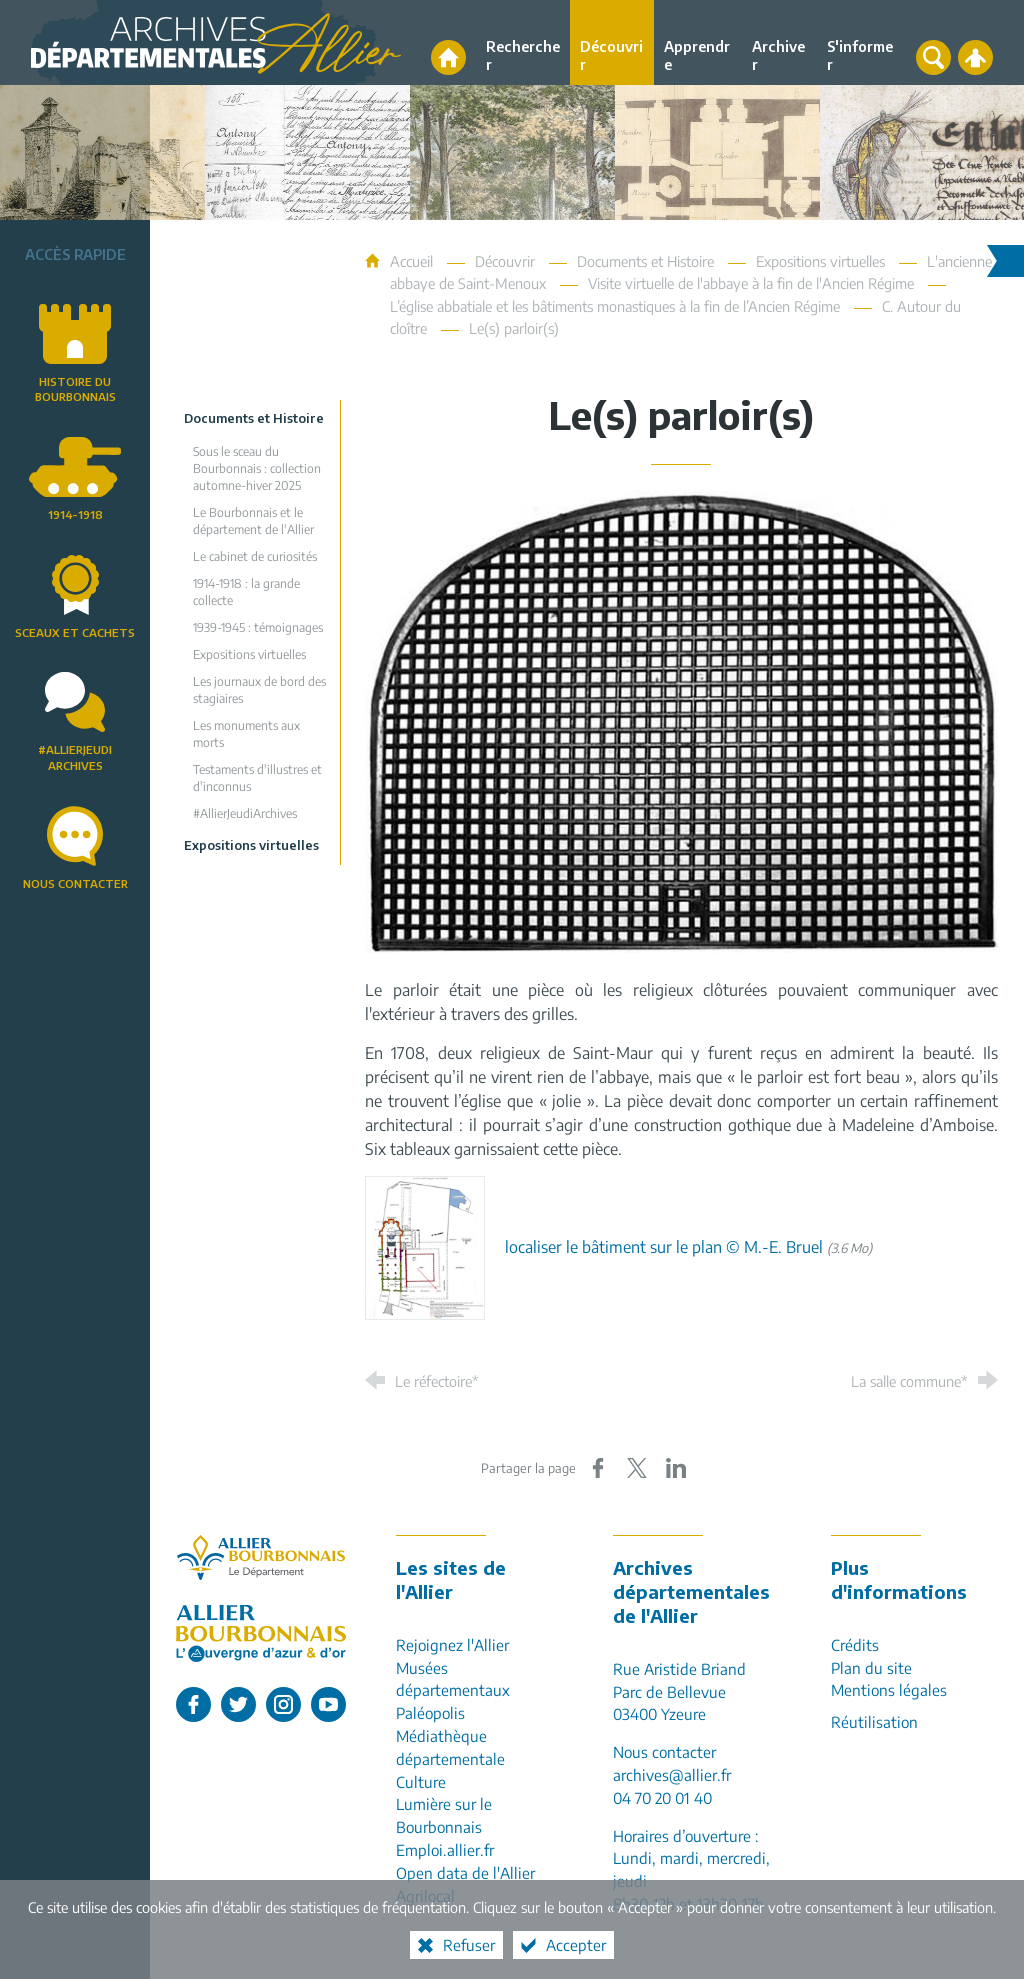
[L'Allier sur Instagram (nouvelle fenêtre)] (283, 1704)
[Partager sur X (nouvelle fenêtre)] (637, 1468)
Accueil (413, 261)
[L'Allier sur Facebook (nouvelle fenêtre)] (193, 1704)
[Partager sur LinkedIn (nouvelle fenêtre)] (676, 1468)
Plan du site (871, 1667)
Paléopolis (430, 1712)
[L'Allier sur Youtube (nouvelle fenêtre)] (328, 1704)
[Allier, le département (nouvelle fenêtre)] (261, 1557)
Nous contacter (75, 883)
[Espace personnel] (975, 57)
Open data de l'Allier (465, 1872)
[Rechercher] (523, 42)
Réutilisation (874, 1721)
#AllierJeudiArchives (75, 757)
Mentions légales (889, 1689)
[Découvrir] (612, 42)
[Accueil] (448, 57)
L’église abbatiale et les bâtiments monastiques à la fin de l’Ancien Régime (615, 306)
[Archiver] (779, 42)
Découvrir (505, 261)
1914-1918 (75, 514)
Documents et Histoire (645, 261)
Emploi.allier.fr (445, 1849)
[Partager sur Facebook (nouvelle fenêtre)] (598, 1468)
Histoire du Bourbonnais (75, 389)
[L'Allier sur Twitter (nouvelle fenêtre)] (238, 1704)
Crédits (855, 1644)
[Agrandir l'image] (681, 720)
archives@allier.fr (672, 1774)
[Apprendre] (698, 42)
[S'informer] (860, 42)
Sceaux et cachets (75, 632)
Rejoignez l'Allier (452, 1644)
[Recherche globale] (933, 57)
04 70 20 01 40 (662, 1797)
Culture (421, 1781)
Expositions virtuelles (820, 261)
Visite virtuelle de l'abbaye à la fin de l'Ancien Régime (751, 283)
